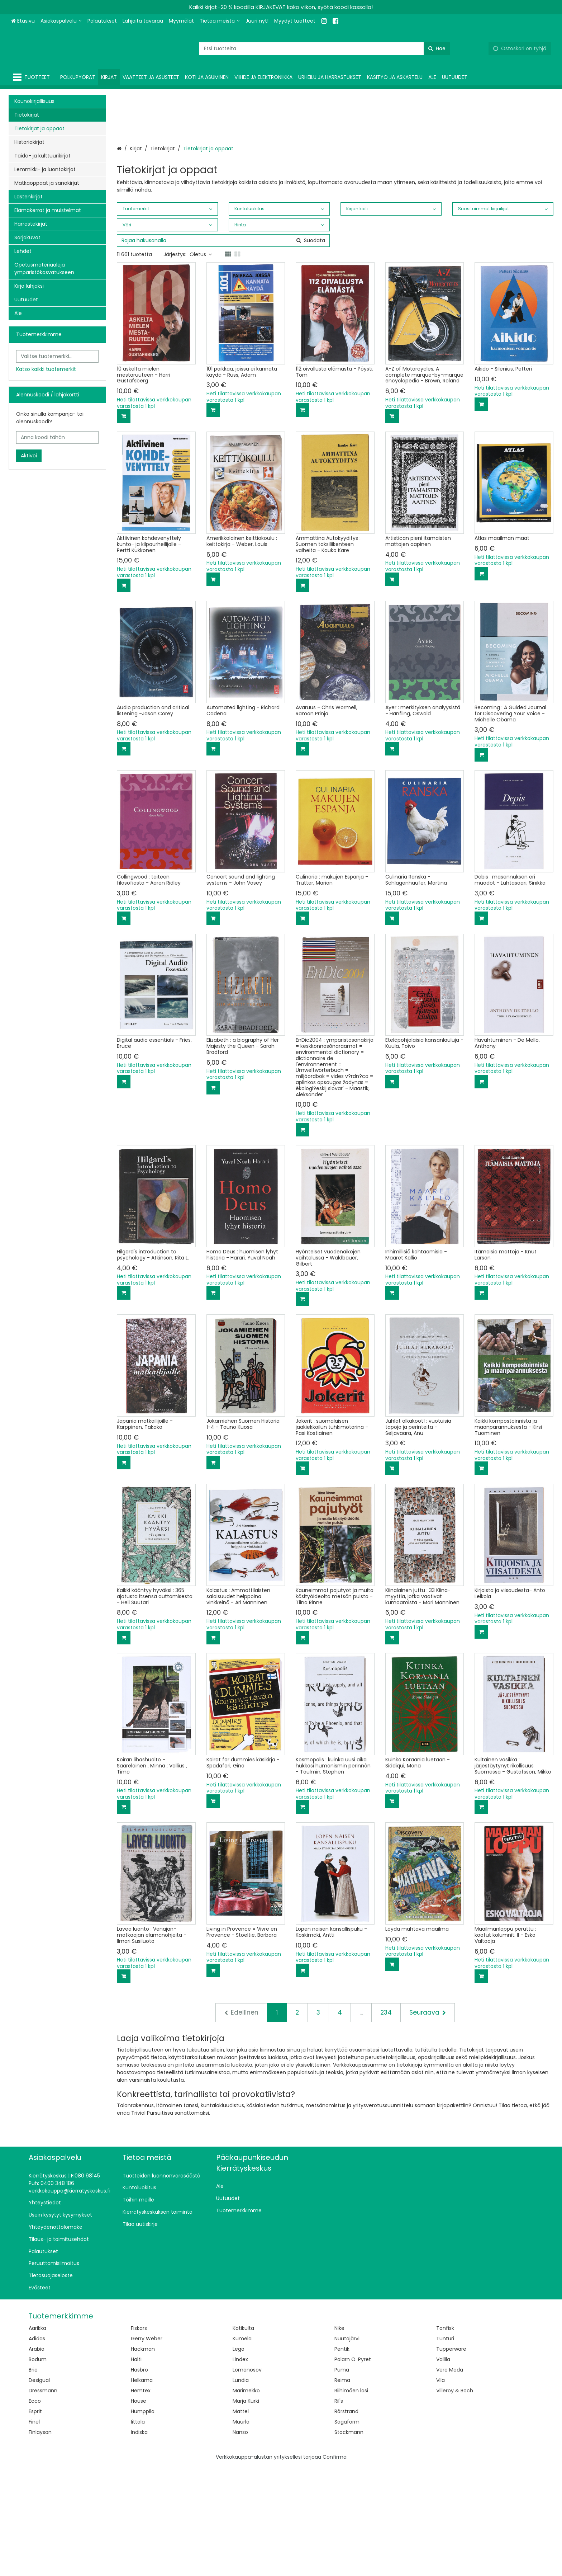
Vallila (443, 2468)
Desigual (39, 2489)
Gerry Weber (146, 2448)
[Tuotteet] (32, 77)
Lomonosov (247, 2479)
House (138, 2510)
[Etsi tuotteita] (324, 48)
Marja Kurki (246, 2510)
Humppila (142, 2520)
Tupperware (451, 2458)
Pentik (341, 2458)
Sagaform (346, 2531)
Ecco (35, 2510)
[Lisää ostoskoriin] (123, 525)
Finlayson (40, 2541)
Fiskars (139, 2437)
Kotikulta (243, 2437)
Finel (34, 2531)
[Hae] (437, 48)
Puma (341, 2479)
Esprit (35, 2520)
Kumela (242, 2448)
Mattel (241, 2520)
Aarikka (37, 2437)
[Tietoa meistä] (220, 21)
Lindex (240, 2468)
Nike (339, 2437)
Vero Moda (449, 2479)
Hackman (143, 2458)
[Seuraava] (427, 2122)
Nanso (240, 2541)
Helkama (142, 2489)
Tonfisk (445, 2437)
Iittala (138, 2531)
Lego (238, 2458)
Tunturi (445, 2448)
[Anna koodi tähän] (57, 437)
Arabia (36, 2458)
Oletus (201, 363)
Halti (136, 2468)
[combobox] (324, 48)
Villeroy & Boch (454, 2500)
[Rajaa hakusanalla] (223, 350)
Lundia (241, 2489)
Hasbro (139, 2479)
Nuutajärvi (346, 2448)
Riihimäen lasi (351, 2500)
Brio (33, 2479)
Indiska (139, 2541)
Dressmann (43, 2500)
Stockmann (348, 2541)
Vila (440, 2489)
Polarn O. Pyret (352, 2468)
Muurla (241, 2531)
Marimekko (246, 2500)
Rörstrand (346, 2520)
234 (386, 2122)
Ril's (338, 2510)
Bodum (38, 2468)
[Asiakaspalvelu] (61, 21)
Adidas (37, 2448)
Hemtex (141, 2500)
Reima (342, 2489)
